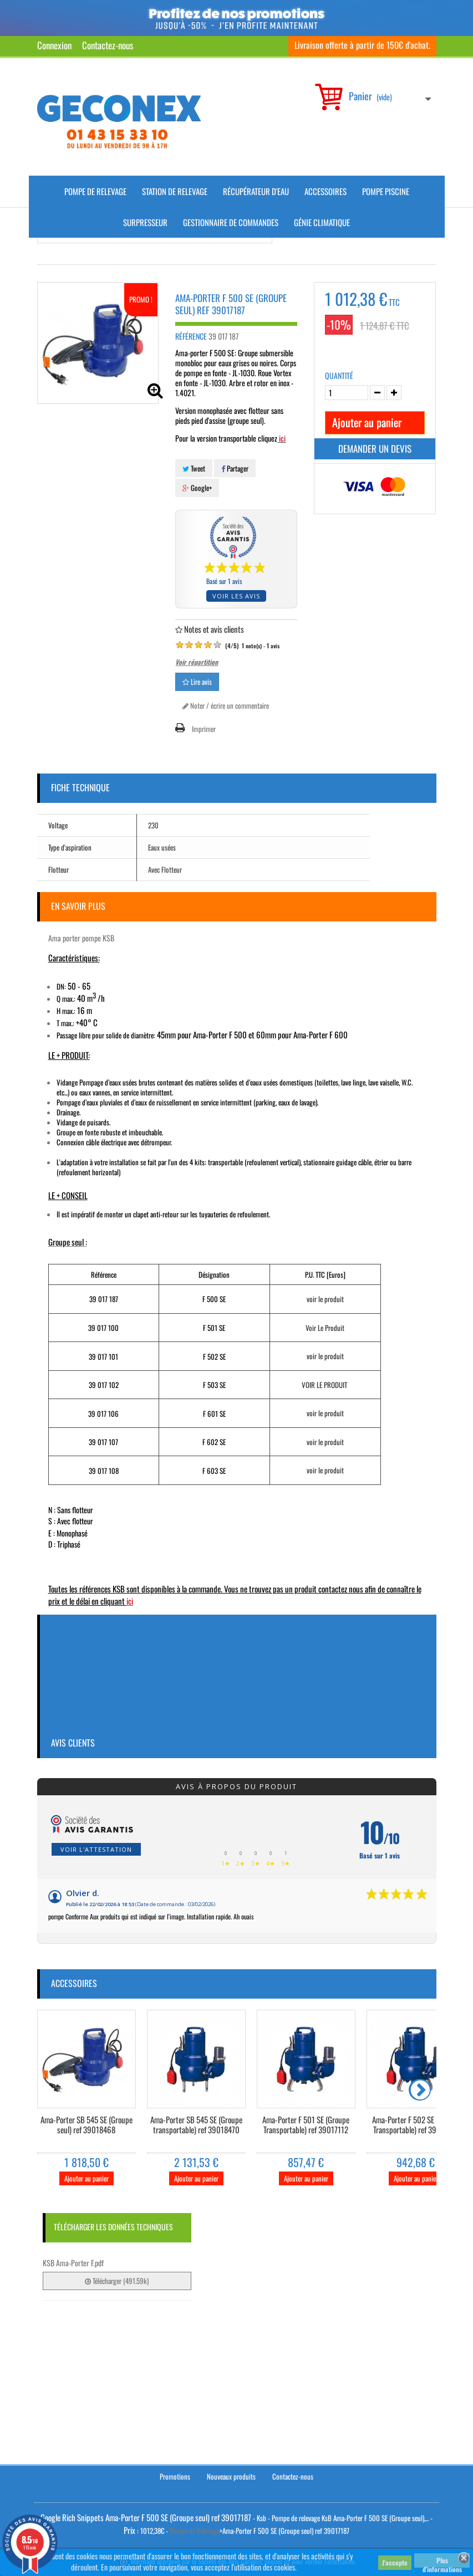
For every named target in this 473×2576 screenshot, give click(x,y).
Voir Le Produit (325, 1327)
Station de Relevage (174, 191)
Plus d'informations (442, 2561)
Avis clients (73, 1742)
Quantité (339, 375)
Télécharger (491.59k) (117, 2280)
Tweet (193, 468)
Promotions (175, 2476)
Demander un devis (374, 448)
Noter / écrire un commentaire (225, 705)
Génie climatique (322, 222)
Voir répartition (196, 662)
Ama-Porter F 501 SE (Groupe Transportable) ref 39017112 (305, 2124)
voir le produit (325, 1298)
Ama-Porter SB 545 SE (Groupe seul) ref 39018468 (86, 2124)
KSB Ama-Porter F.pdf (73, 2262)
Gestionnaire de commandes (230, 222)
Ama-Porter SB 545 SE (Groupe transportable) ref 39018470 (196, 2124)
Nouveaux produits (231, 2476)
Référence (191, 336)
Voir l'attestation (96, 1849)
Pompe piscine (385, 191)
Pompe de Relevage (95, 191)
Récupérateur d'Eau (256, 191)
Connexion (54, 45)
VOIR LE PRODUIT (324, 1384)
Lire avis (197, 681)
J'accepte (395, 2562)
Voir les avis (236, 596)
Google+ (197, 487)
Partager (234, 468)
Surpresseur (145, 222)
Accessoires (325, 191)
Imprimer (204, 728)
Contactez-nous (107, 45)
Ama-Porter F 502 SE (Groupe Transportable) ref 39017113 (416, 2124)
